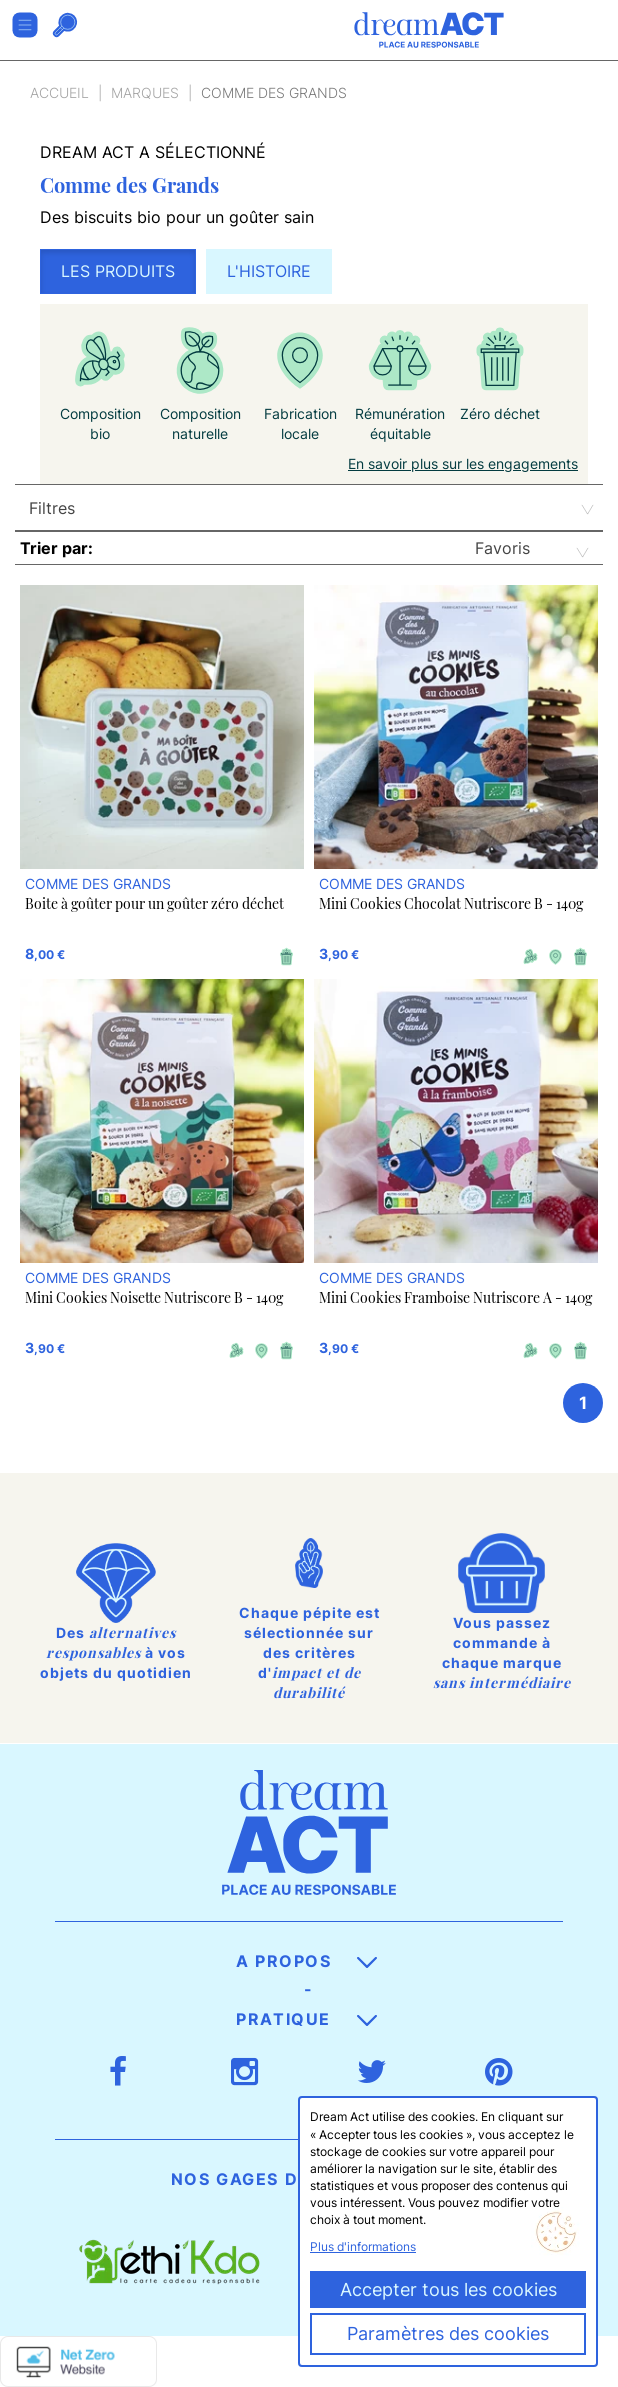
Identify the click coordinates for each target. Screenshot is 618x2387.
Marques (145, 92)
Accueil (59, 92)
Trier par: (56, 548)
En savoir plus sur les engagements (463, 463)
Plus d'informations (363, 2246)
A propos (306, 1961)
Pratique (306, 2019)
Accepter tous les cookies (448, 2289)
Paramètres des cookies (448, 2333)
